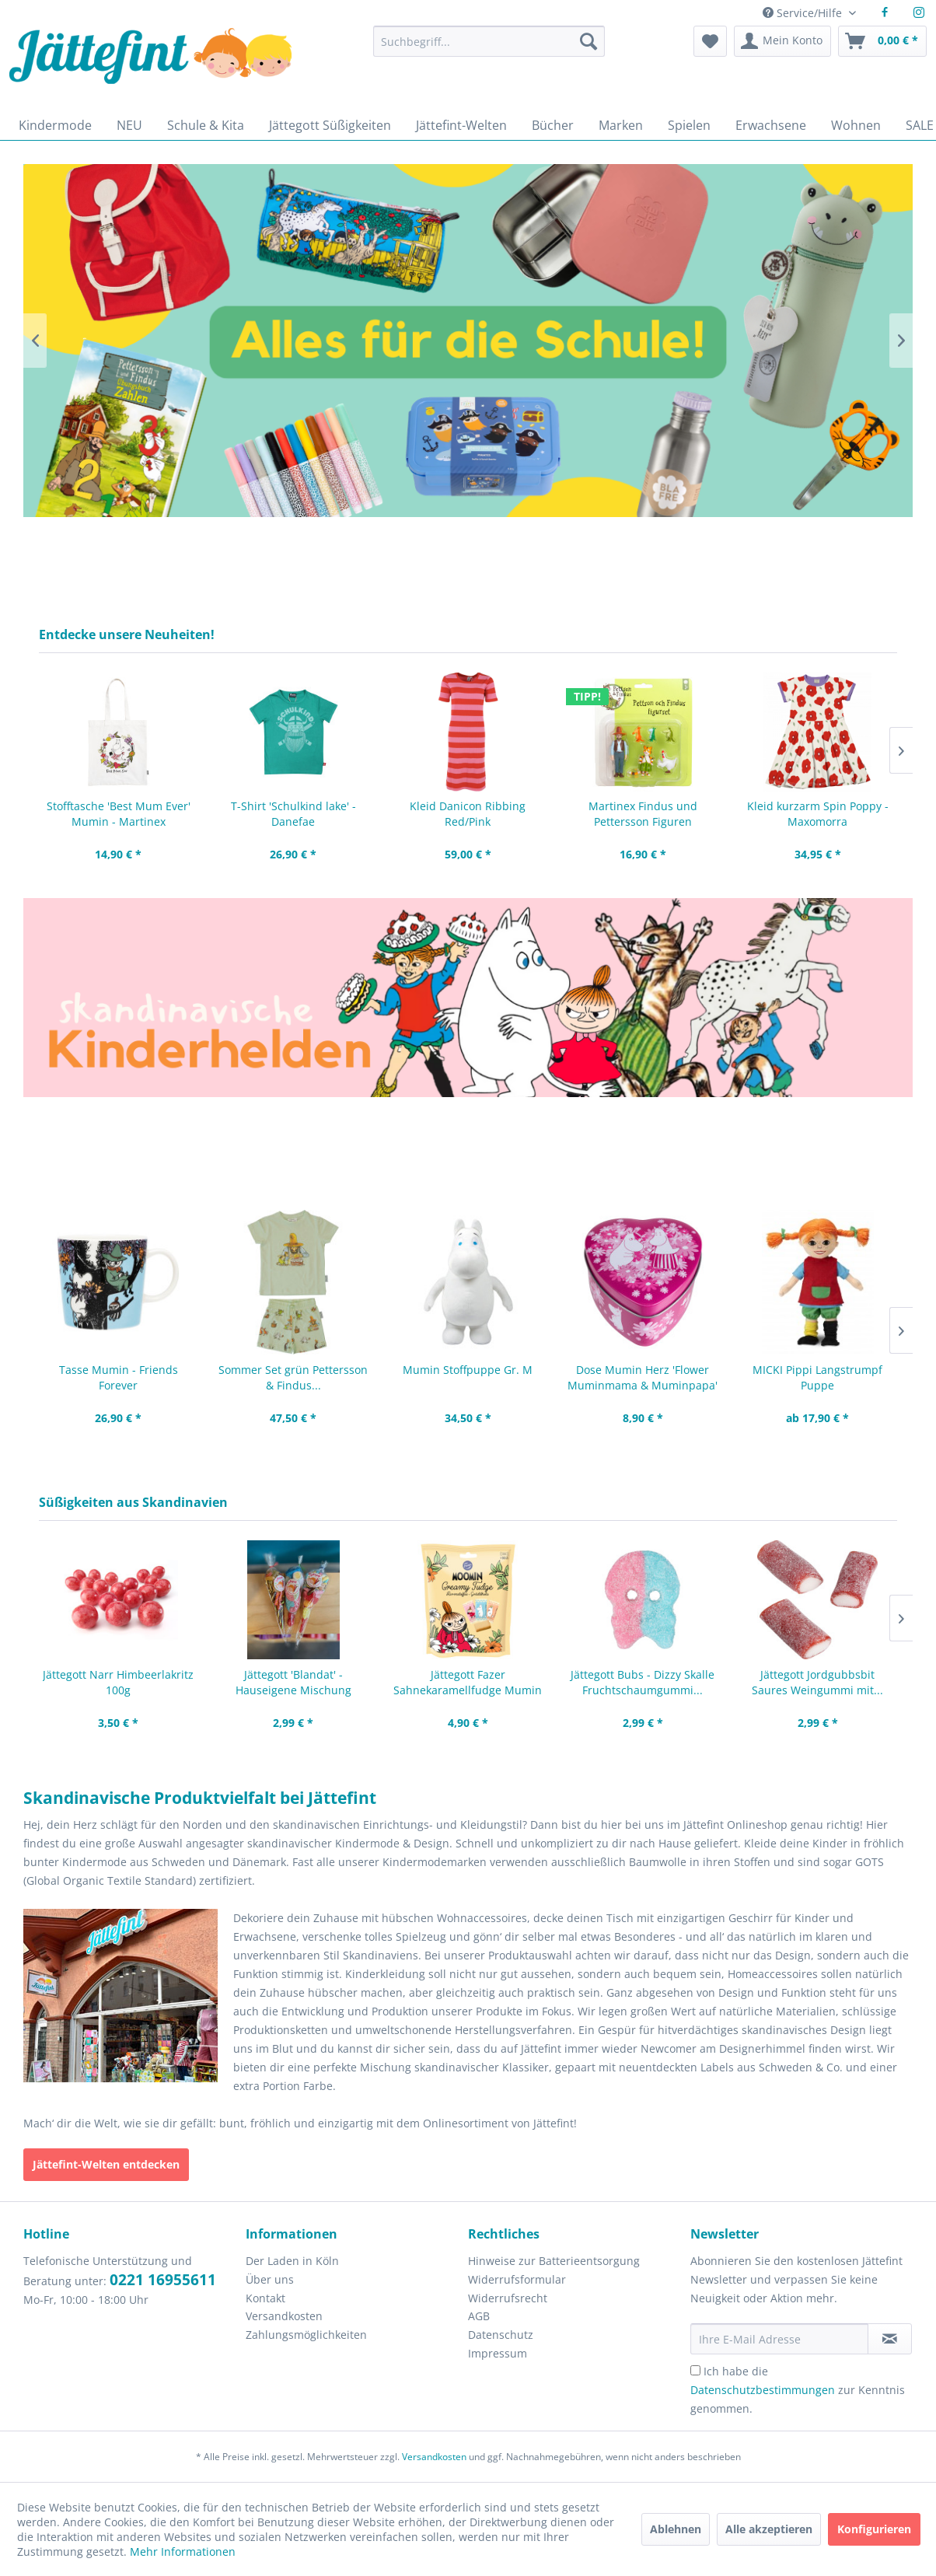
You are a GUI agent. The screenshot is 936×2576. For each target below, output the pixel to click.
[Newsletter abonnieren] (890, 2338)
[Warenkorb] (882, 41)
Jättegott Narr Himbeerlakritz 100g (118, 1682)
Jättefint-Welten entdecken (106, 2164)
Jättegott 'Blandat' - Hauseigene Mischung (293, 1682)
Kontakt (265, 2298)
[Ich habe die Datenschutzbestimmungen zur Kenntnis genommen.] (695, 2370)
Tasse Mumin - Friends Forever (118, 1377)
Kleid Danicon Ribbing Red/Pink (468, 814)
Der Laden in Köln (292, 2260)
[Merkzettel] (710, 41)
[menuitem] (489, 49)
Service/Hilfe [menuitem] (804, 12)
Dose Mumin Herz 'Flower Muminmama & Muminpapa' (643, 1377)
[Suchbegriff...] (489, 41)
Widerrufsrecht (507, 2298)
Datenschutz (500, 2334)
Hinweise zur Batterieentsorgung (554, 2260)
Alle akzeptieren (768, 2529)
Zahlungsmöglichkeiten (306, 2334)
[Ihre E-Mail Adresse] (779, 2338)
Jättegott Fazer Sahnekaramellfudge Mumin (467, 1682)
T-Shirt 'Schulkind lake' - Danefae (293, 814)
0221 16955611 (163, 2280)
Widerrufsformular (517, 2279)
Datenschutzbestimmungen (762, 2389)
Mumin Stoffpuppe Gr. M (468, 1369)
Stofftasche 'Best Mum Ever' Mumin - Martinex (118, 814)
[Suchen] (588, 41)
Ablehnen (675, 2529)
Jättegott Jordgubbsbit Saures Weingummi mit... (817, 1682)
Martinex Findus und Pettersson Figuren (642, 814)
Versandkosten (284, 2316)
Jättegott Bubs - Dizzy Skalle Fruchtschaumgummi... (642, 1682)
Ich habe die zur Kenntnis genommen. (797, 2390)
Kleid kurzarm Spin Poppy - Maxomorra (818, 814)
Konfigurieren (874, 2529)
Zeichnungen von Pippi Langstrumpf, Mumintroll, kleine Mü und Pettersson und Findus (468, 997)
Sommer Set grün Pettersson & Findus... (293, 1377)
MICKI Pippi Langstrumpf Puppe (817, 1377)
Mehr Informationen (183, 2551)
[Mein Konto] (782, 41)
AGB (479, 2316)
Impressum (497, 2353)
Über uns (270, 2279)
